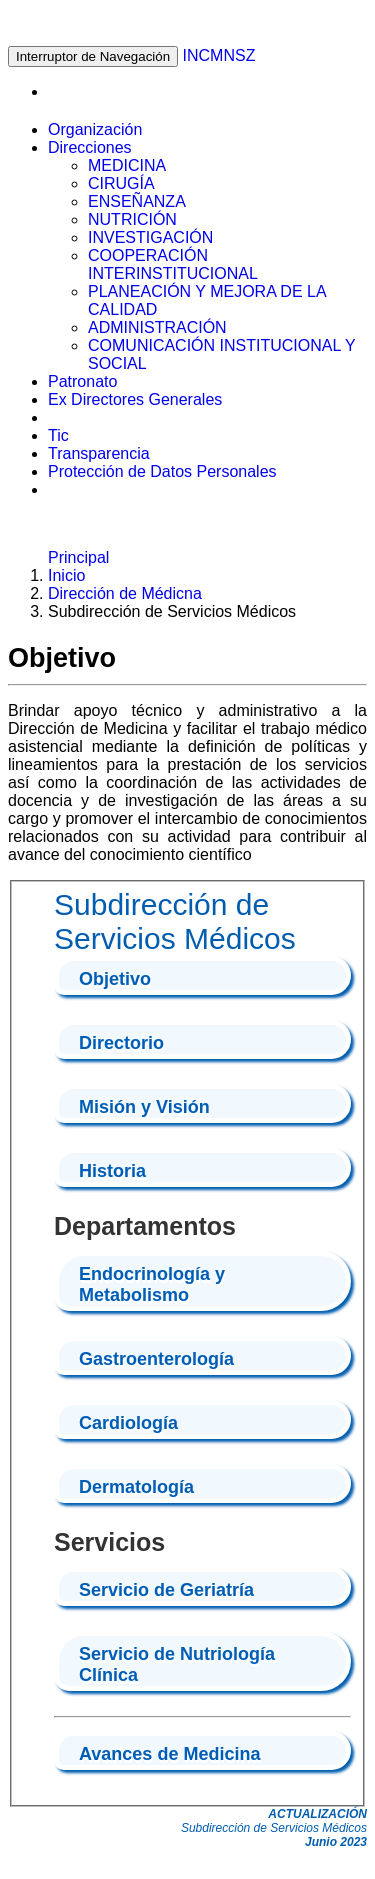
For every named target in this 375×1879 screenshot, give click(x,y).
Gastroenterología (156, 1359)
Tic (58, 435)
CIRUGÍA (121, 183)
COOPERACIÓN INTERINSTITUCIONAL (173, 264)
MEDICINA (127, 165)
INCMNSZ (219, 55)
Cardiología (128, 1423)
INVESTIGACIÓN (150, 237)
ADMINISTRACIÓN (157, 327)
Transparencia (99, 453)
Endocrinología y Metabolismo (152, 1284)
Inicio (66, 575)
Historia (112, 1171)
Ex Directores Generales (135, 399)
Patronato (82, 381)
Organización (95, 129)
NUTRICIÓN (132, 219)
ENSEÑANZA (137, 201)
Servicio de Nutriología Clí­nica (177, 1664)
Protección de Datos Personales (162, 471)
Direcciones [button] (90, 147)
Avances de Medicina (169, 1754)
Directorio (121, 1043)
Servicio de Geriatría (166, 1590)
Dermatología (136, 1487)
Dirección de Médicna (125, 593)
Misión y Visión (144, 1107)
